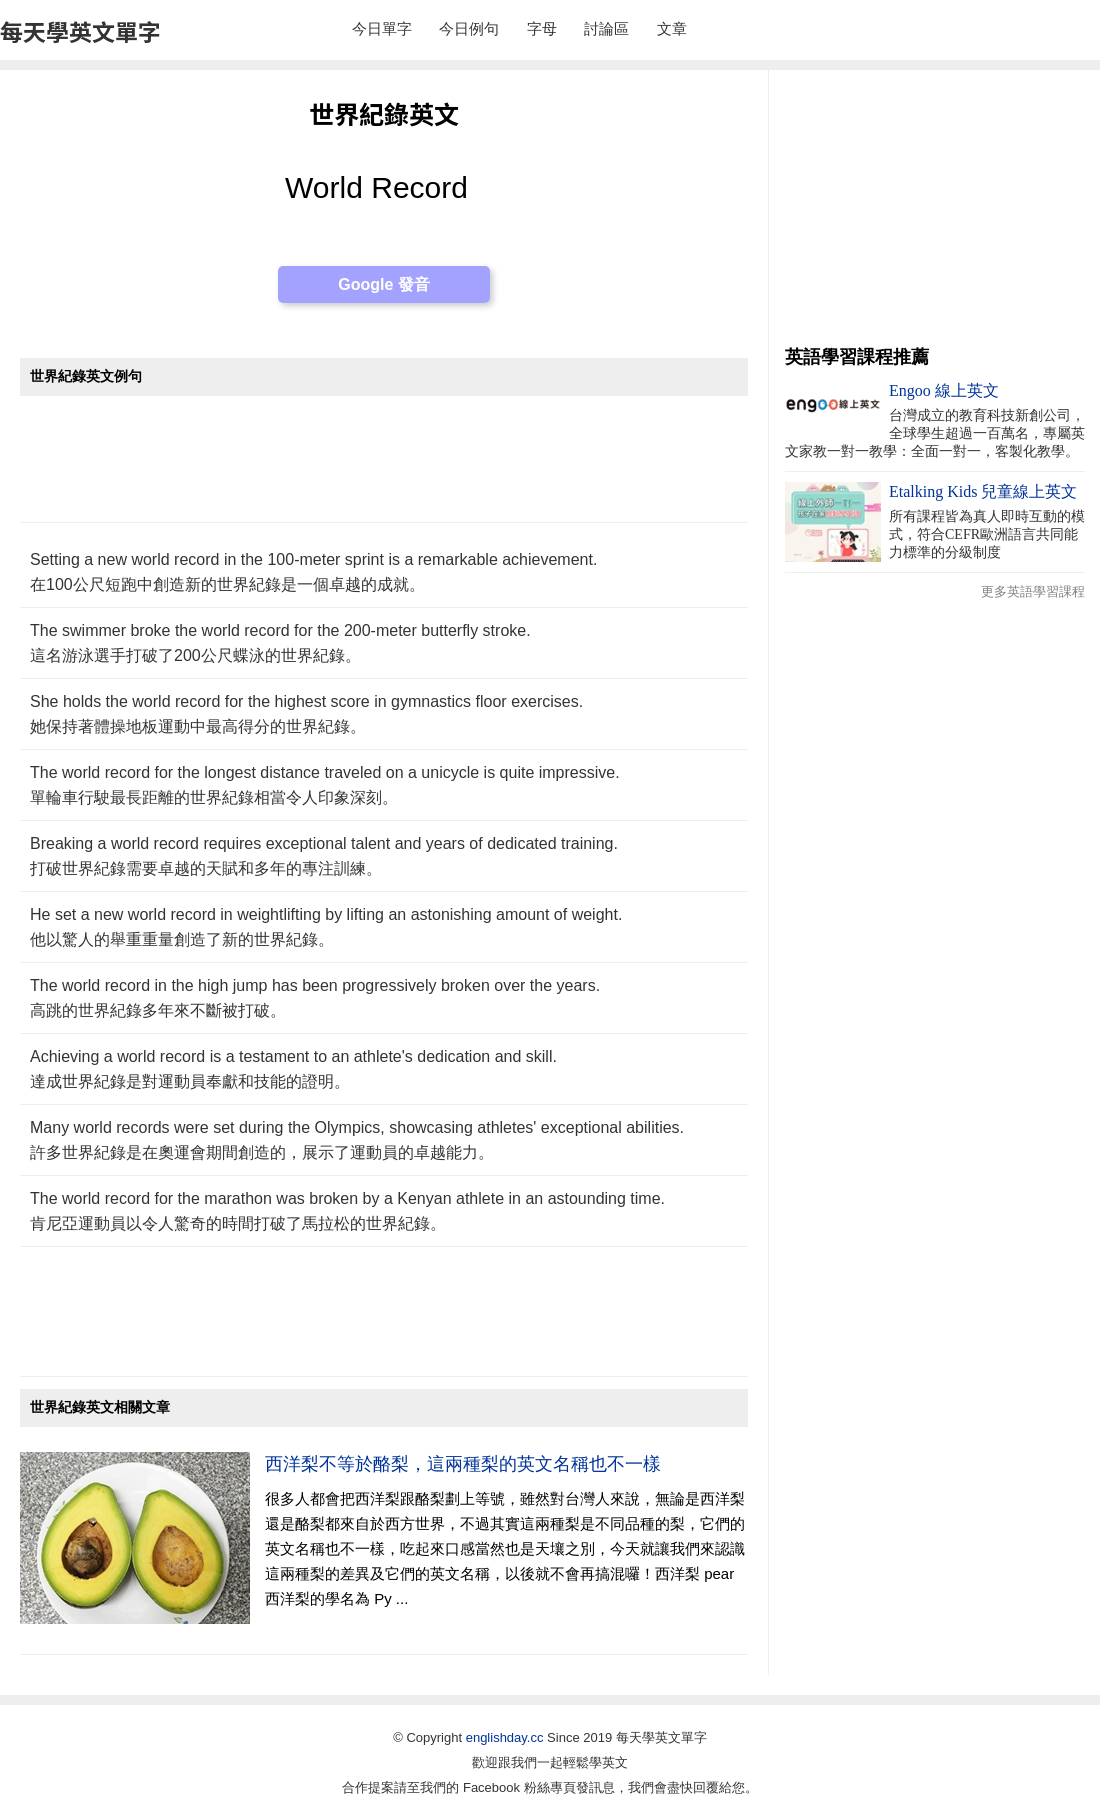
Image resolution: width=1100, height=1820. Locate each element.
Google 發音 (384, 284)
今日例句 (469, 28)
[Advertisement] (384, 469)
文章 (672, 28)
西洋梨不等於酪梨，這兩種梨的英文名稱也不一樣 (463, 1464)
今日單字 (382, 28)
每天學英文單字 (80, 31)
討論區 (606, 28)
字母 (542, 28)
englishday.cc (505, 1737)
